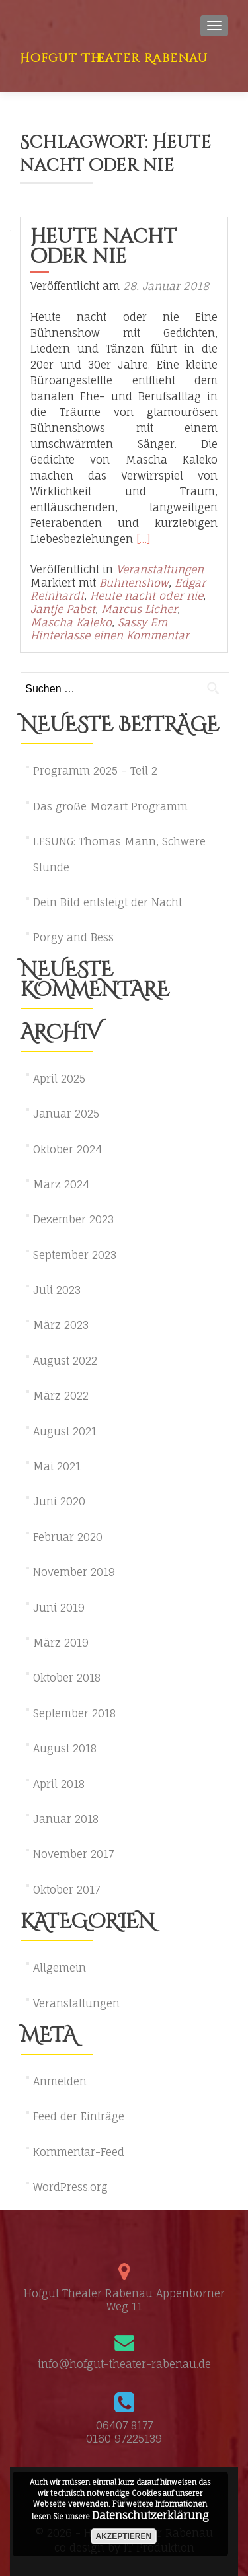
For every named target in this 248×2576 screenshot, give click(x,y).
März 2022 (61, 1395)
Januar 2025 (66, 1113)
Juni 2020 (59, 1501)
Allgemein (59, 1967)
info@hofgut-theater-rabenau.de (124, 2364)
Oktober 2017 (66, 1889)
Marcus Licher (139, 609)
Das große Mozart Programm (110, 806)
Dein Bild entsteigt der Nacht (107, 902)
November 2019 (74, 1572)
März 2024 (61, 1184)
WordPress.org (70, 2187)
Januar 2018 (66, 1819)
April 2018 (59, 1784)
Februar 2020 (68, 1537)
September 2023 (74, 1255)
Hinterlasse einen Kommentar (109, 635)
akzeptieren (124, 2536)
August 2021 (65, 1431)
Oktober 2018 (67, 1677)
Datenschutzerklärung (150, 2515)
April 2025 (59, 1078)
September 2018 (74, 1713)
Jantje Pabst (62, 609)
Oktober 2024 (67, 1149)
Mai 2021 (57, 1466)
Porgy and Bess (73, 937)
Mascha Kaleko (71, 622)
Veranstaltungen (160, 569)
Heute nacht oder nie (103, 247)
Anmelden (60, 2081)
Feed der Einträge (78, 2116)
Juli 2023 (57, 1290)
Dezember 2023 (73, 1219)
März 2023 (61, 1325)
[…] (143, 539)
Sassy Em (142, 622)
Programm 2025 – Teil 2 (95, 770)
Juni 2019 (59, 1607)
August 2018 (65, 1748)
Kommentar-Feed (78, 2152)
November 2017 (73, 1854)
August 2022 (65, 1360)
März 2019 (61, 1642)
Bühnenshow (134, 582)
